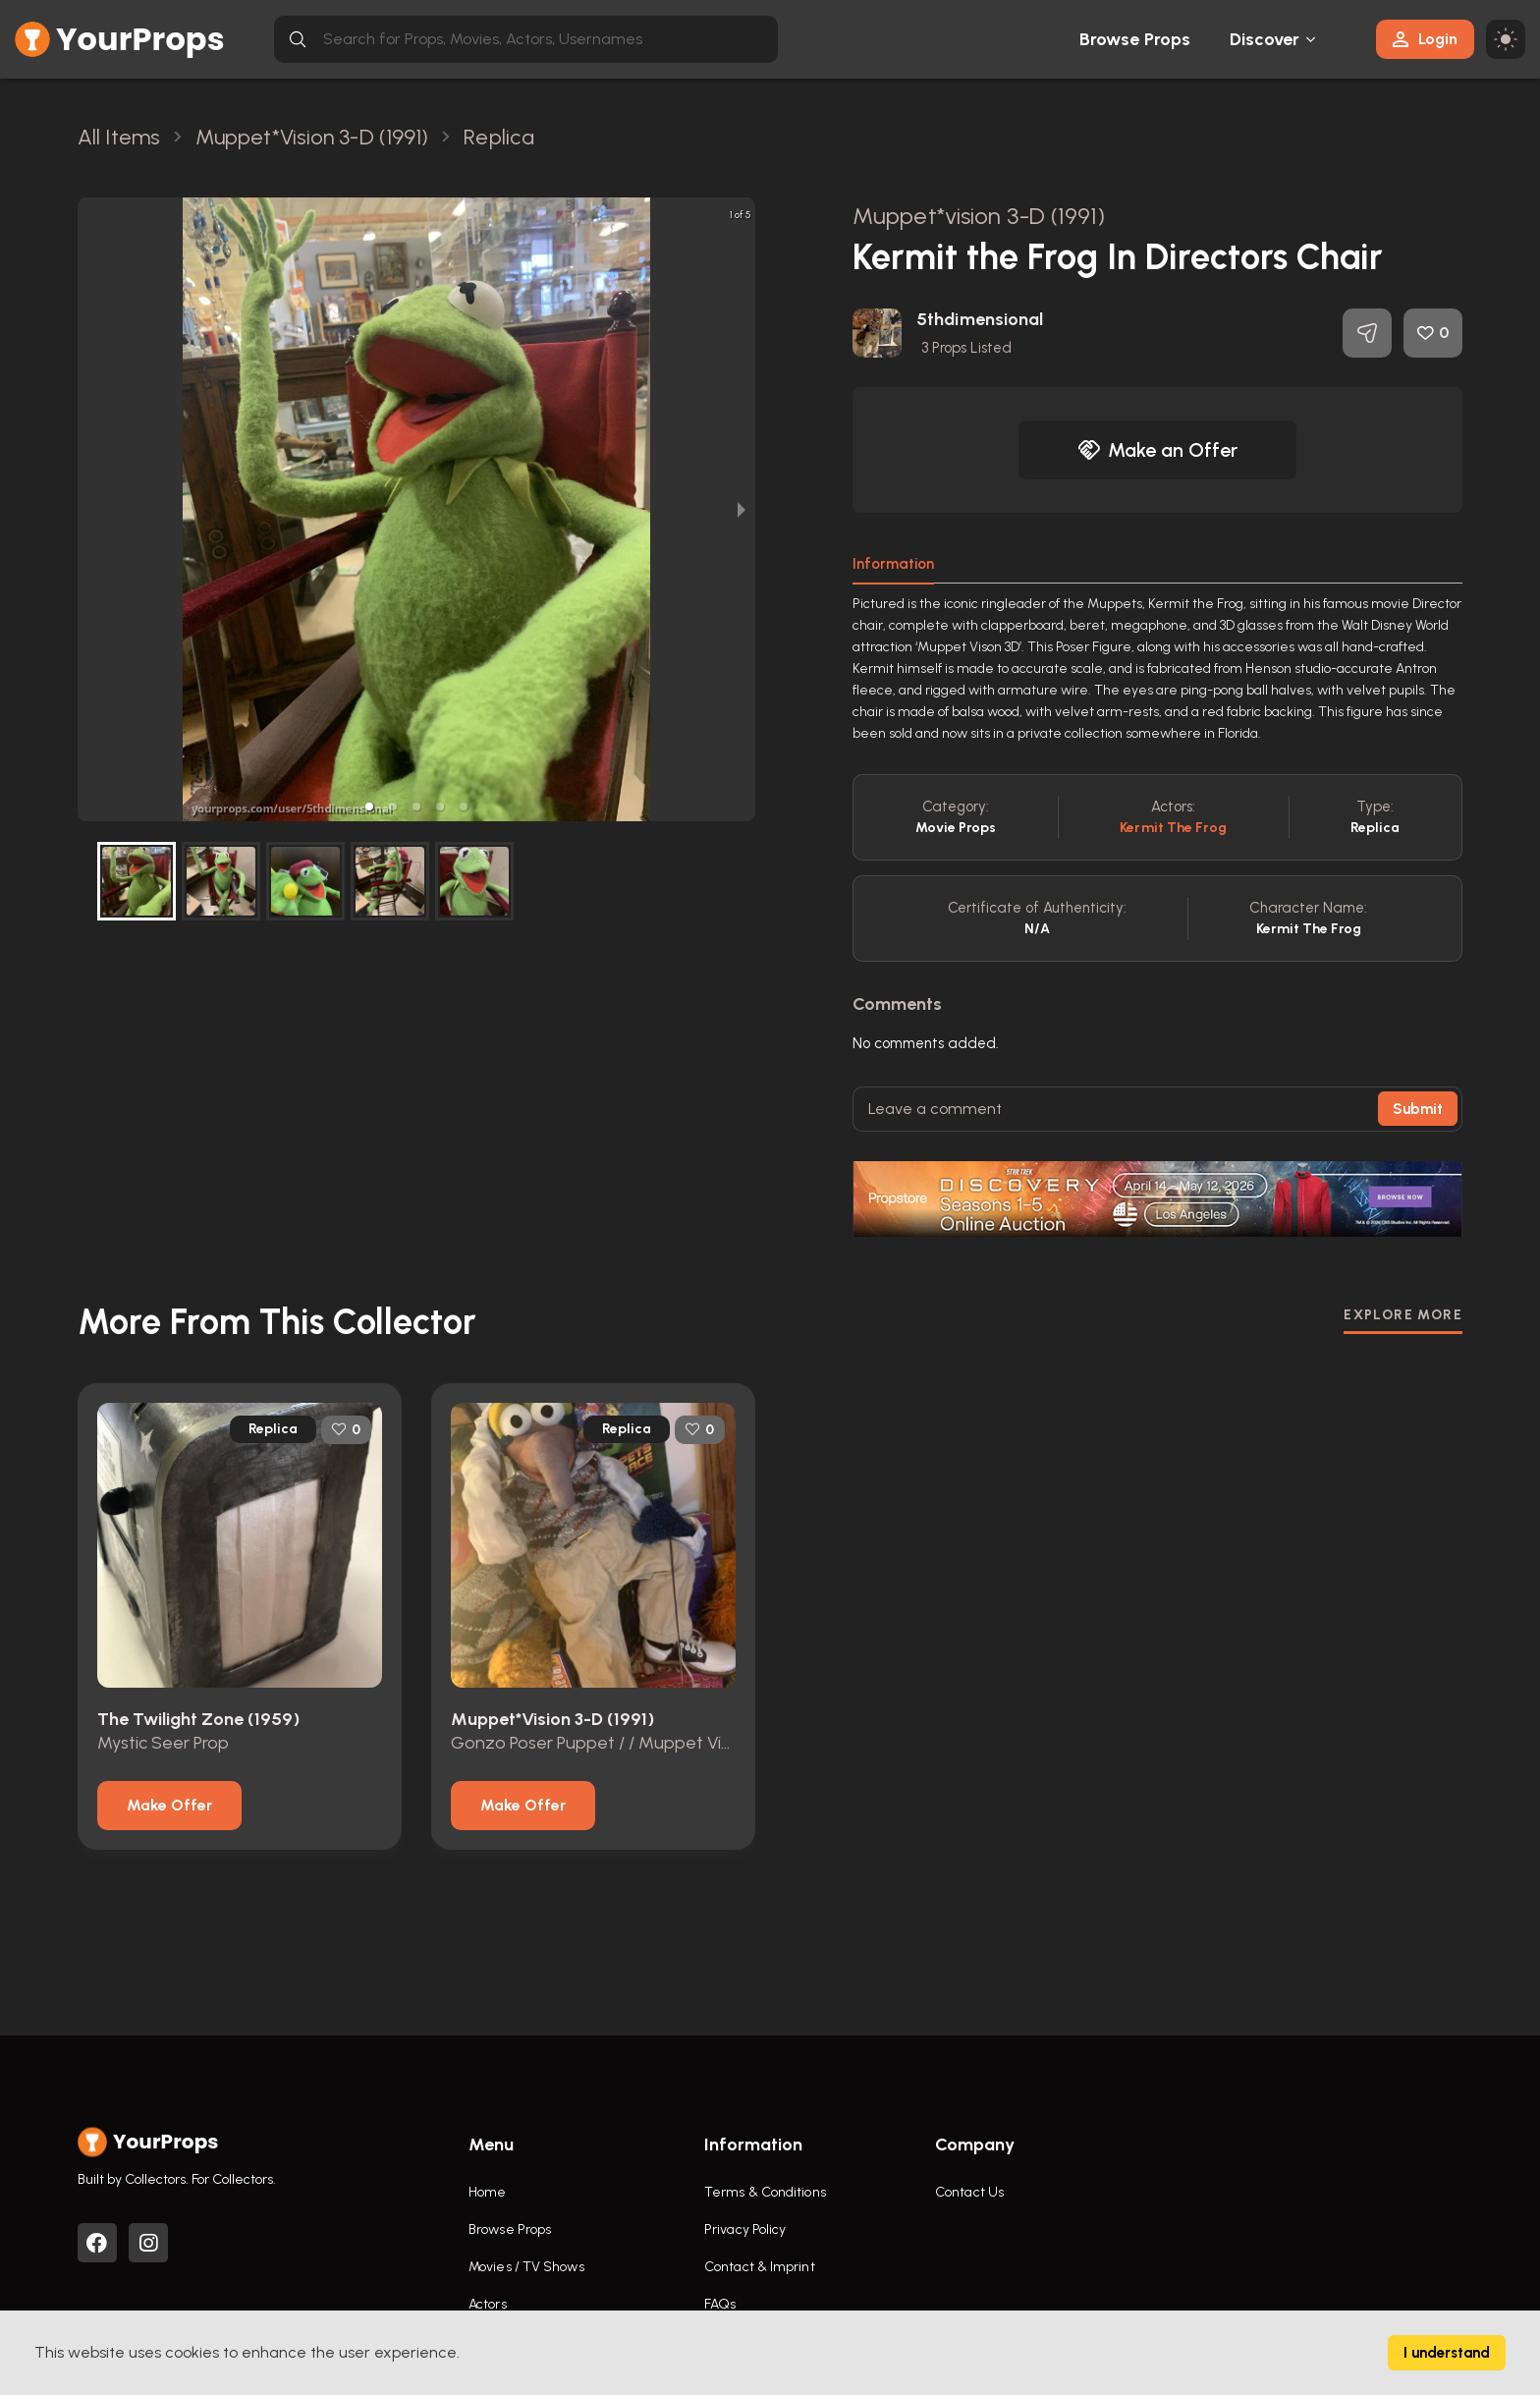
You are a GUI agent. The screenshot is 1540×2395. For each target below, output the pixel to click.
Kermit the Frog (1173, 827)
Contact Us (969, 2192)
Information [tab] (893, 564)
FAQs (720, 2304)
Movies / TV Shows (526, 2266)
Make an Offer (1157, 450)
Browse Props (1134, 39)
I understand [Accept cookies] (1446, 2353)
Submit (1418, 1109)
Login (1425, 38)
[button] (369, 806)
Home (487, 2192)
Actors (487, 2304)
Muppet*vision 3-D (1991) (978, 215)
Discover (1265, 39)
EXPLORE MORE (1403, 1315)
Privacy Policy (745, 2229)
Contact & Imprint (759, 2266)
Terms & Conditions (765, 2192)
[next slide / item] (741, 509)
